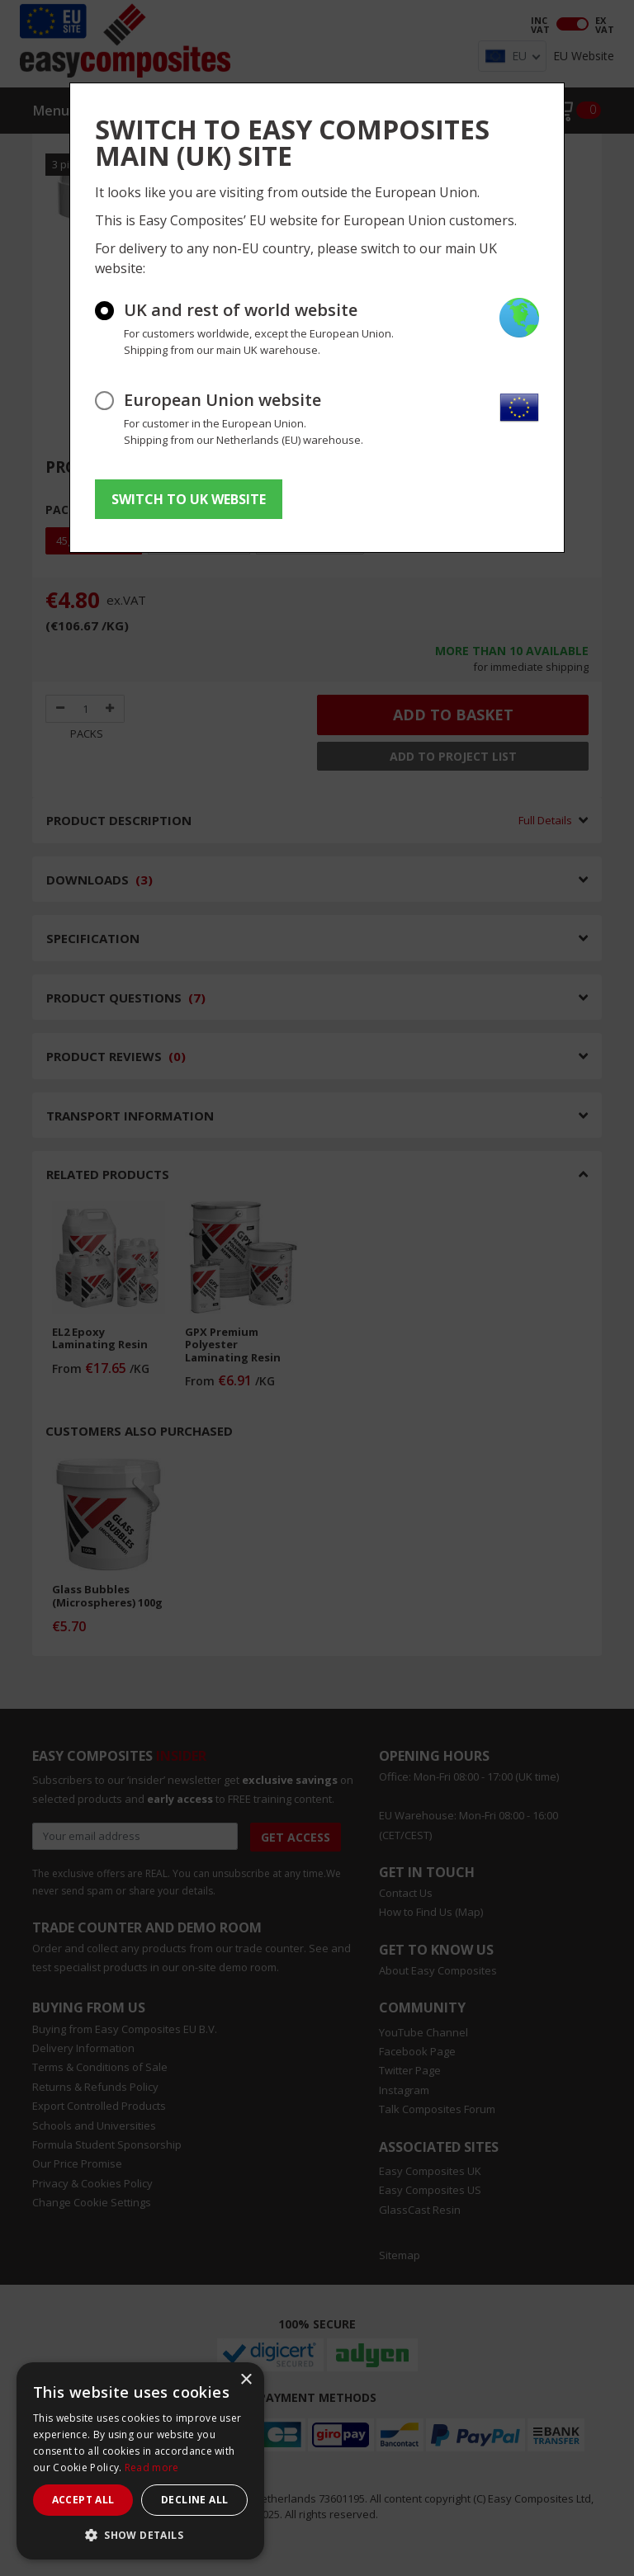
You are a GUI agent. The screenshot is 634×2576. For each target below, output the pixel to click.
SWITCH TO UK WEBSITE (188, 499)
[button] (140, 2534)
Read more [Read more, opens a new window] (152, 2467)
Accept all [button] (83, 2500)
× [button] (245, 2380)
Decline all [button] (194, 2500)
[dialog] (140, 2460)
